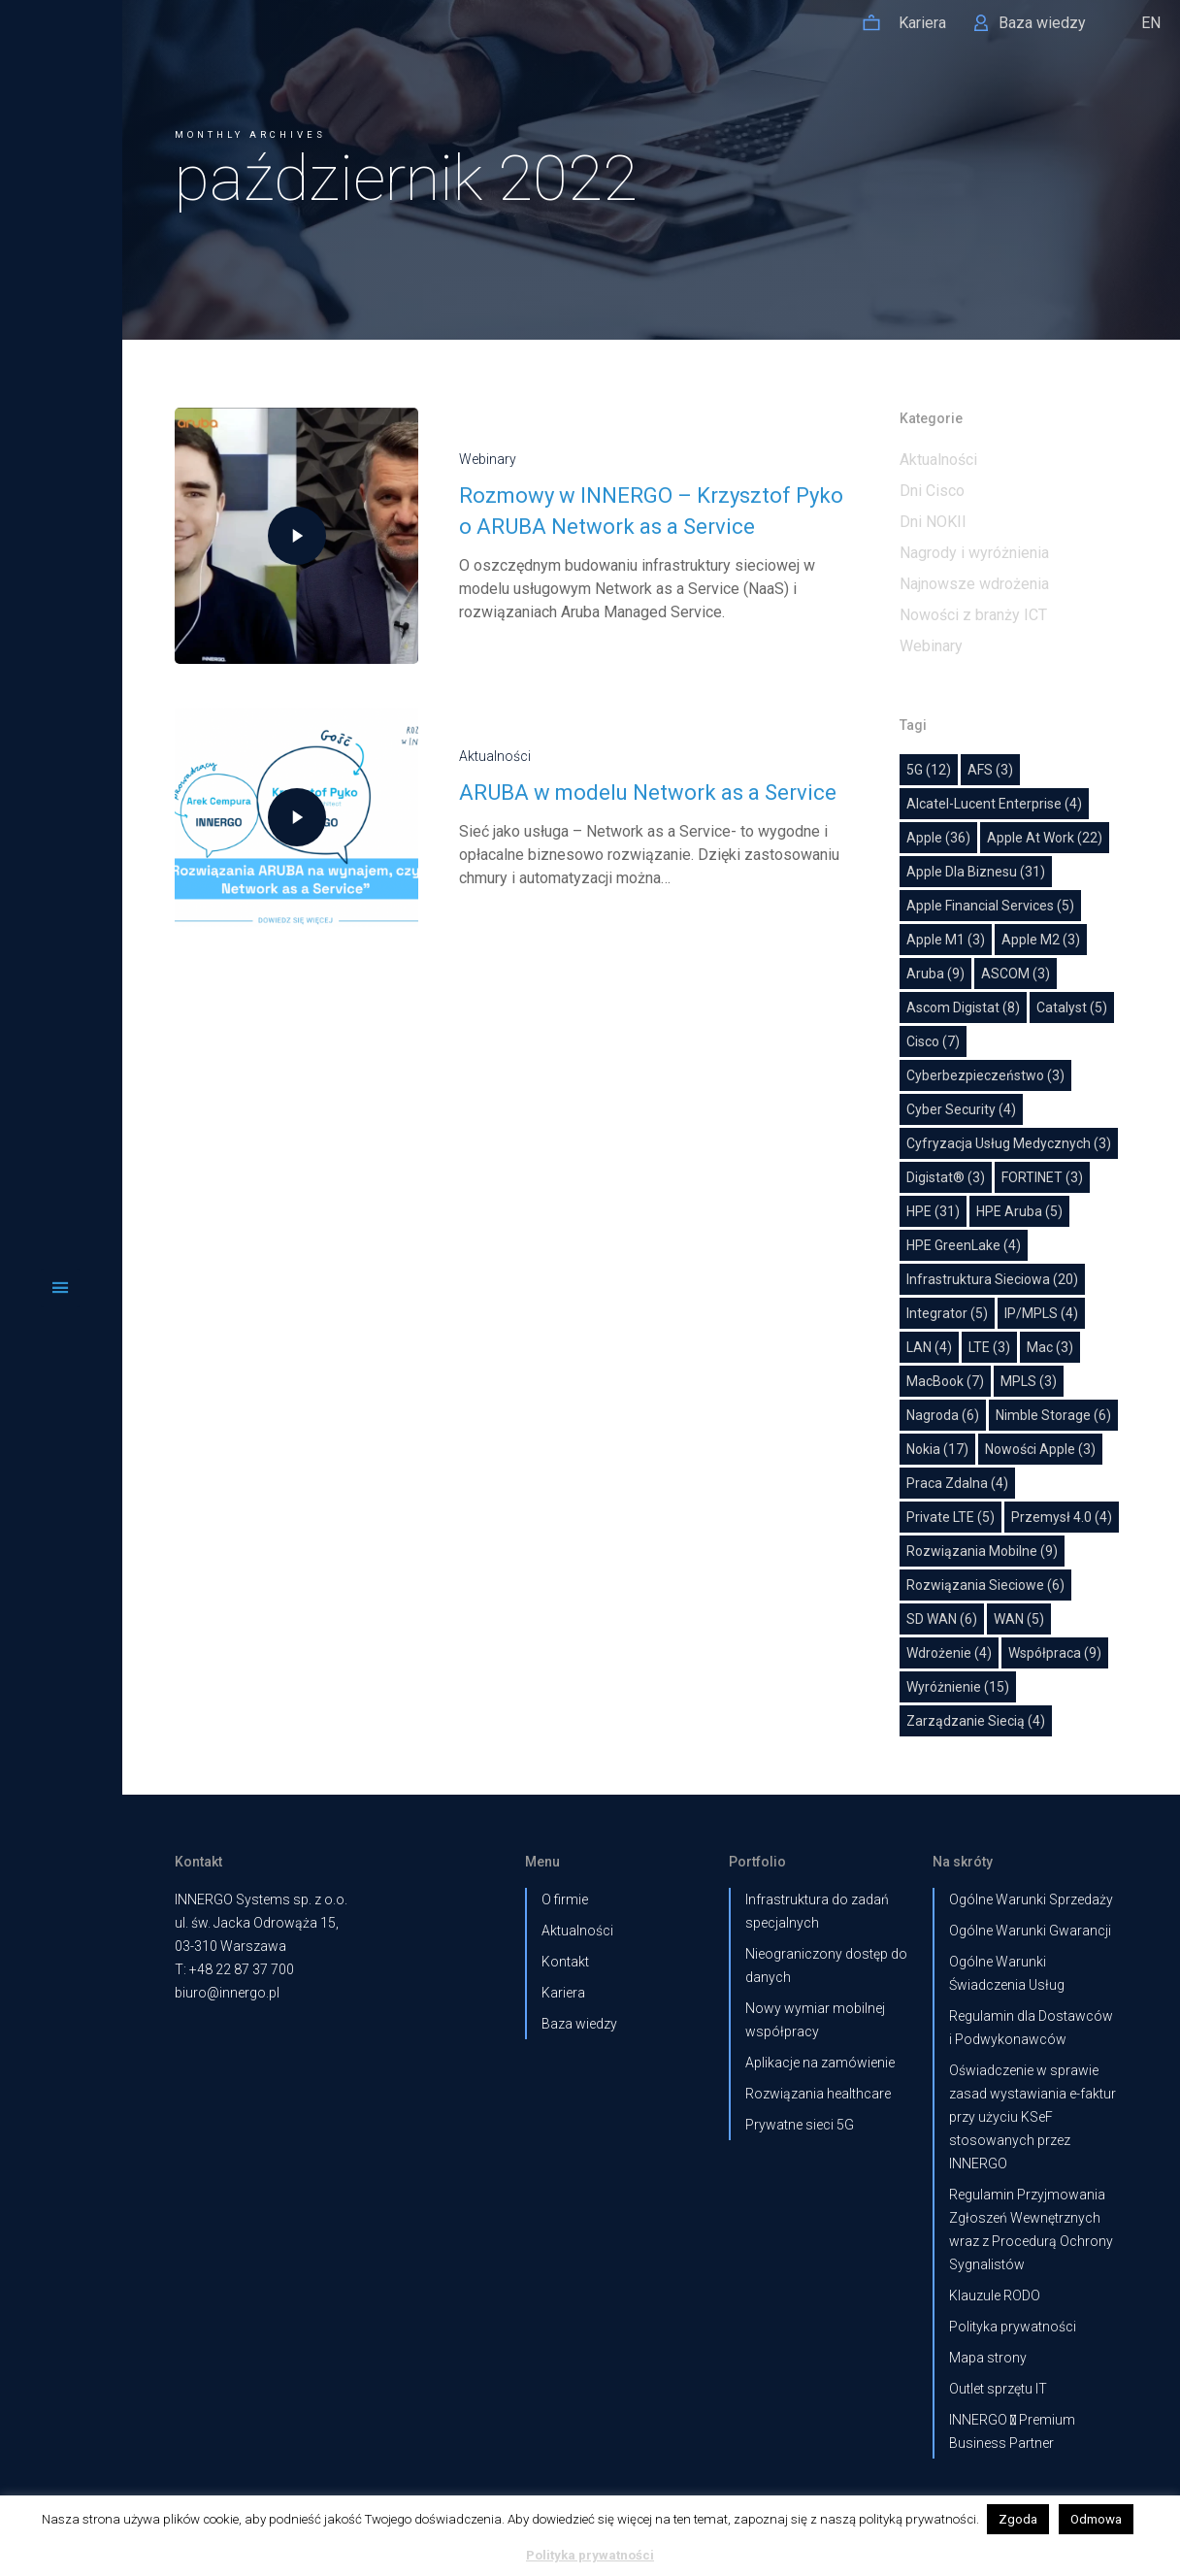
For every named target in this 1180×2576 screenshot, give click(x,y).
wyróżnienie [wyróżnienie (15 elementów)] (957, 1687)
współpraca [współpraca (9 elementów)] (1054, 1653)
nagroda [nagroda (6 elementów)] (942, 1415)
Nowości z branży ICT (973, 615)
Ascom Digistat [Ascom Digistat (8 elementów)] (963, 1007)
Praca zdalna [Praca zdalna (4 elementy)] (957, 1483)
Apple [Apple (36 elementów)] (938, 837)
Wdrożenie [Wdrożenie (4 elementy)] (949, 1653)
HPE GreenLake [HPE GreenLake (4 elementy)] (963, 1245)
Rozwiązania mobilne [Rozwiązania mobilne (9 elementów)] (982, 1551)
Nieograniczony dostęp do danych (826, 1965)
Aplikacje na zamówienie (820, 2062)
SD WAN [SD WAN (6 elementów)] (941, 1619)
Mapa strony (988, 2357)
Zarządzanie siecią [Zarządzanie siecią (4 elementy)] (975, 1721)
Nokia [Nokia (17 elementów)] (937, 1449)
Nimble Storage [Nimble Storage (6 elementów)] (1053, 1415)
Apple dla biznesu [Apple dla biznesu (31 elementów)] (975, 871)
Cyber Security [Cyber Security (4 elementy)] (961, 1109)
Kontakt (565, 1961)
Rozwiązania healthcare (818, 2093)
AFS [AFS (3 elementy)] (990, 769)
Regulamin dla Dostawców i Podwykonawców (1031, 2027)
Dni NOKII (933, 521)
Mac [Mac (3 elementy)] (1050, 1347)
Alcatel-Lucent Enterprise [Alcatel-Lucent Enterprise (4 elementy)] (994, 803)
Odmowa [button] (1096, 2519)
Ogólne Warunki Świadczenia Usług (1007, 1973)
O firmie (564, 1899)
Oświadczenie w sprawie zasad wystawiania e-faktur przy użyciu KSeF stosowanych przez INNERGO (1032, 2117)
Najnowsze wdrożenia (974, 584)
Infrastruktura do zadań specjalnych (817, 1911)
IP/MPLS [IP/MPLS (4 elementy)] (1041, 1313)
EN (1151, 23)
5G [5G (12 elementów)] (928, 769)
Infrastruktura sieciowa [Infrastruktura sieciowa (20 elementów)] (992, 1279)
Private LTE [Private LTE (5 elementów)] (950, 1517)
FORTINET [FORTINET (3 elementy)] (1042, 1177)
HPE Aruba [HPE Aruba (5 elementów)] (1019, 1211)
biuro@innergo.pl (227, 1992)
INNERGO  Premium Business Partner (1012, 2431)
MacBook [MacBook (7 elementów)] (945, 1381)
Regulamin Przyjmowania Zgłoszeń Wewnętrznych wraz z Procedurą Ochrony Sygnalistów (1031, 2229)
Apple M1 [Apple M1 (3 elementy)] (945, 939)
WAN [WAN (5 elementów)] (1019, 1619)
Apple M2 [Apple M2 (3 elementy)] (1040, 939)
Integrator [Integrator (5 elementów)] (947, 1313)
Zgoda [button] (1018, 2519)
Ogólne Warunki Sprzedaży (1031, 1899)
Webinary (465, 459)
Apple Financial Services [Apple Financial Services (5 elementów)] (990, 905)
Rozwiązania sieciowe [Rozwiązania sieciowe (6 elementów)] (985, 1585)
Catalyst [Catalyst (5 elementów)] (1071, 1007)
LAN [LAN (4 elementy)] (929, 1347)
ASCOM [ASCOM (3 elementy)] (1015, 973)
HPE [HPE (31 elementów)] (933, 1211)
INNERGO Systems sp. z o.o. (261, 1899)
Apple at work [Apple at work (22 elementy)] (1044, 837)
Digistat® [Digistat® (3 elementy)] (945, 1177)
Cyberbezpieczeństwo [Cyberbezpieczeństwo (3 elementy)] (985, 1075)
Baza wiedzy (579, 2023)
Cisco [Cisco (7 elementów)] (933, 1041)
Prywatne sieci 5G (799, 2124)
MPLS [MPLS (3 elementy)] (1028, 1381)
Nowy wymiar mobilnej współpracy (815, 2019)
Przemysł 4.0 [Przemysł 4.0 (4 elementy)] (1061, 1517)
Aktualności (472, 756)
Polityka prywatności (1012, 2326)
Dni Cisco (932, 490)
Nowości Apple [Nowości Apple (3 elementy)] (1040, 1449)
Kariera (563, 1992)
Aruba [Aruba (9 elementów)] (935, 973)
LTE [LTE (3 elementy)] (989, 1347)
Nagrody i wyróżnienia (974, 553)
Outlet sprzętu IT (998, 2388)
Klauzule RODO (994, 2295)
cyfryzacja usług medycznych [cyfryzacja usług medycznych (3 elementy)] (1008, 1143)
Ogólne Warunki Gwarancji (1030, 1930)
